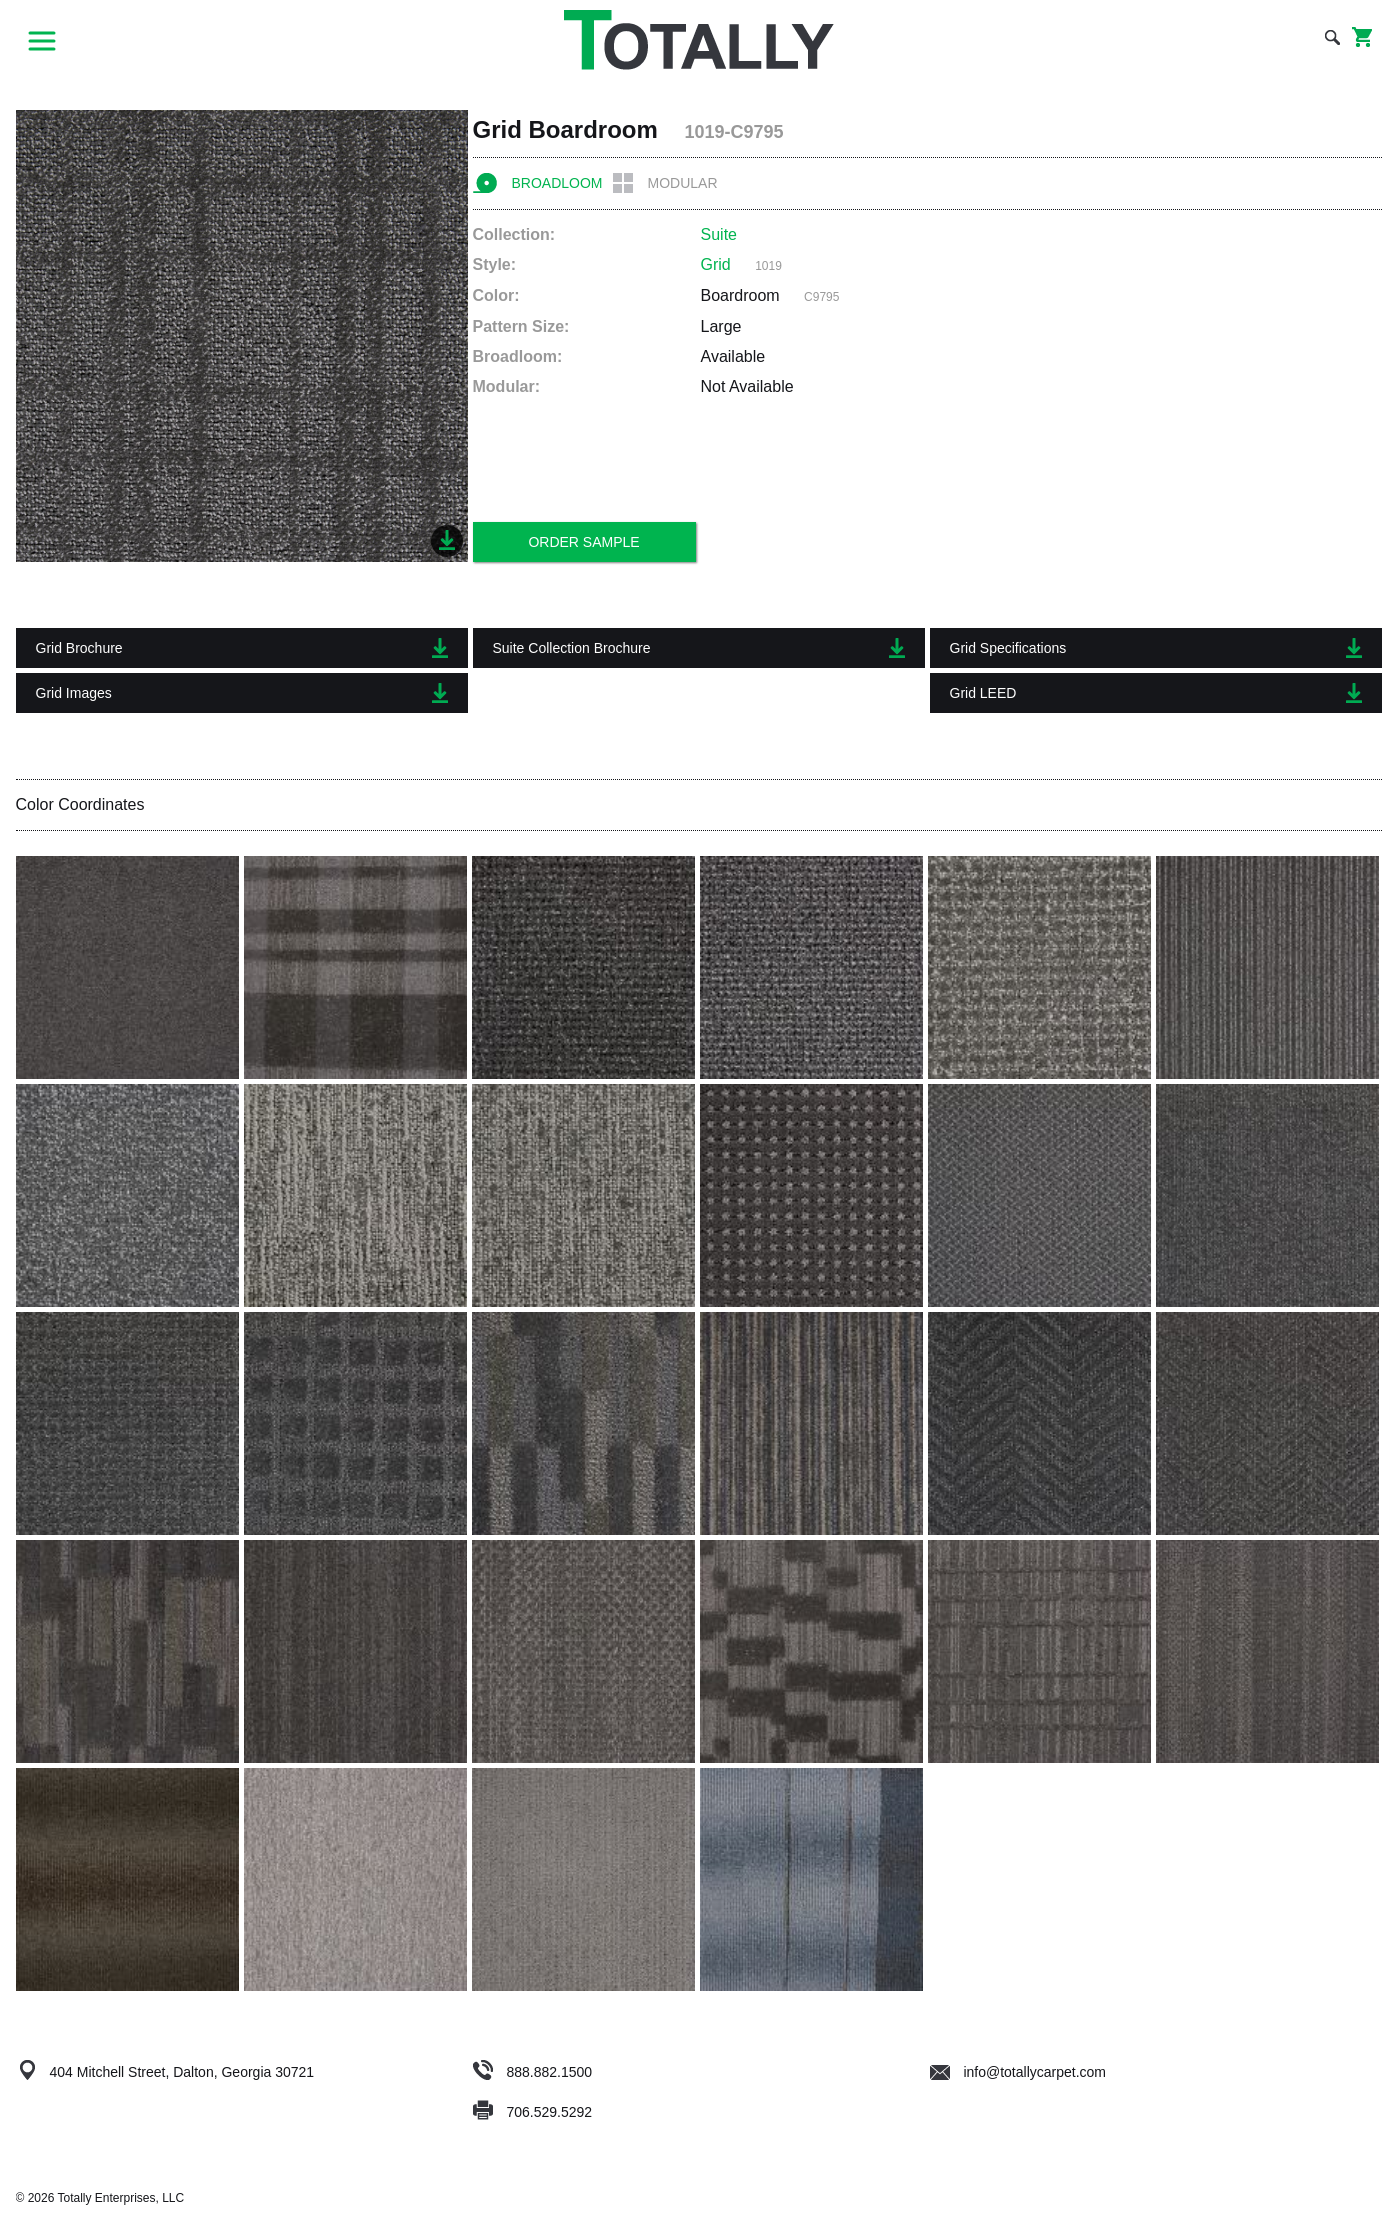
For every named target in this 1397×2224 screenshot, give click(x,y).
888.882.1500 (549, 2072)
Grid (716, 264)
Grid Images (242, 693)
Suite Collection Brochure (699, 648)
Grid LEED (1156, 693)
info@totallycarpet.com (1018, 2072)
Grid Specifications (1156, 648)
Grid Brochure (242, 648)
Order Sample (583, 542)
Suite (719, 234)
